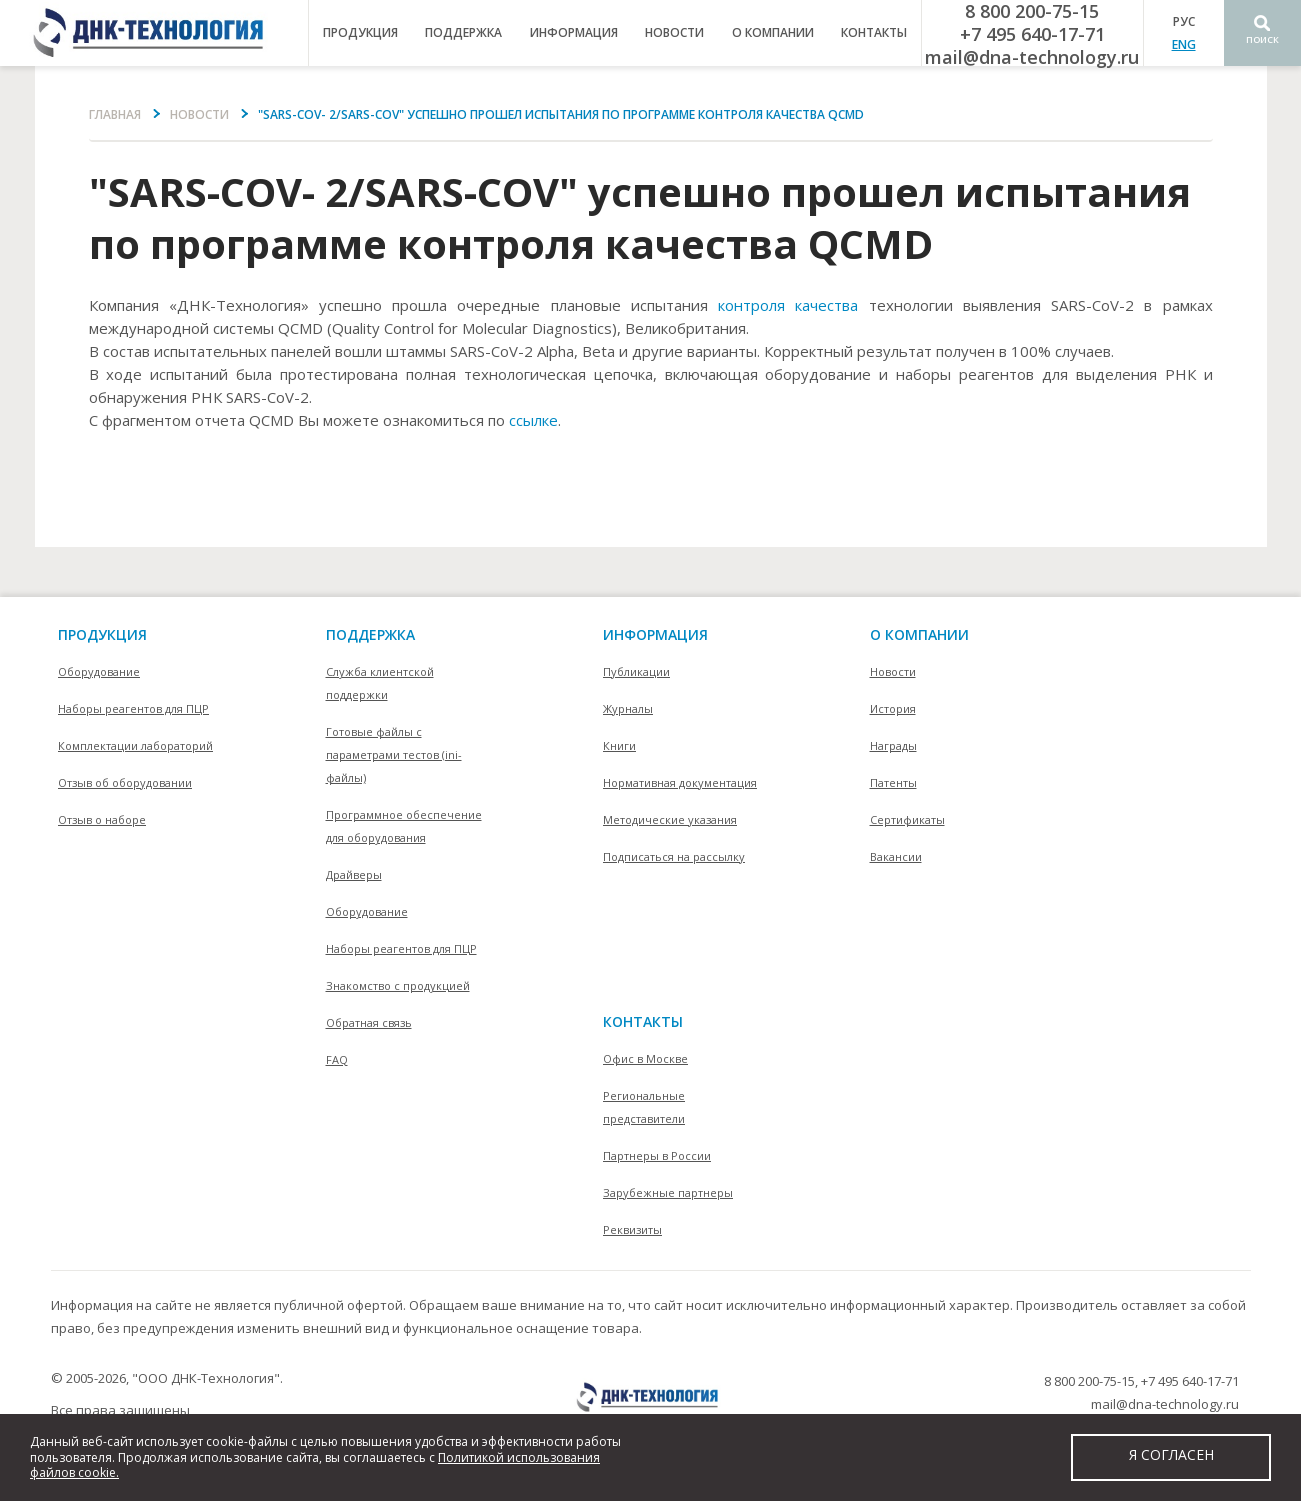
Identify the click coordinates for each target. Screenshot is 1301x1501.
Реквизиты (632, 1229)
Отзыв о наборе (102, 819)
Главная (115, 114)
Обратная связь (369, 1022)
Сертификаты (907, 819)
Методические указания (670, 819)
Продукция (102, 634)
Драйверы (354, 874)
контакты (874, 32)
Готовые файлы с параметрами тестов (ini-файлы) (394, 754)
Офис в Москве (645, 1058)
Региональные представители (644, 1107)
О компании (919, 634)
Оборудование (99, 671)
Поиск (1262, 39)
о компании (773, 32)
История (893, 708)
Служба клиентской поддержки (380, 683)
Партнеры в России (657, 1155)
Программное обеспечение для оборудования (404, 826)
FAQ (337, 1059)
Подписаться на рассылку (674, 856)
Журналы (628, 708)
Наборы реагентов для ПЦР (133, 708)
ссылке (533, 420)
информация (574, 32)
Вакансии (896, 856)
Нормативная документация (680, 782)
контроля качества (788, 305)
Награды (893, 745)
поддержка (463, 32)
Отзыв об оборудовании (125, 782)
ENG (1184, 44)
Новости (674, 32)
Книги (619, 745)
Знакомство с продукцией (398, 985)
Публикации (636, 671)
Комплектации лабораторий (135, 745)
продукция (360, 32)
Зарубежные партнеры (668, 1192)
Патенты (893, 782)
